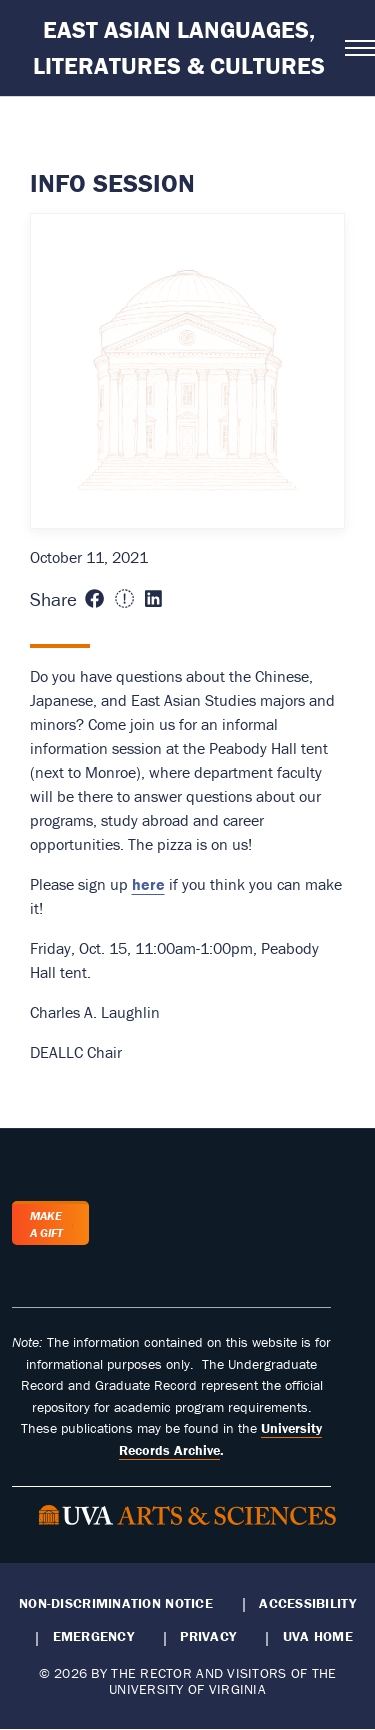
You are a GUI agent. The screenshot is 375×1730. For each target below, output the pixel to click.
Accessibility (307, 1603)
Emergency (93, 1636)
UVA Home (318, 1636)
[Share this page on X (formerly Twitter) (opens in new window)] (124, 599)
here (148, 884)
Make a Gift (46, 1224)
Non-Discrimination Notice (116, 1603)
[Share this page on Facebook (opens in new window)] (94, 599)
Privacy (208, 1636)
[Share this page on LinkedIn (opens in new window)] (153, 599)
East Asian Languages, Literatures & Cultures (179, 47)
